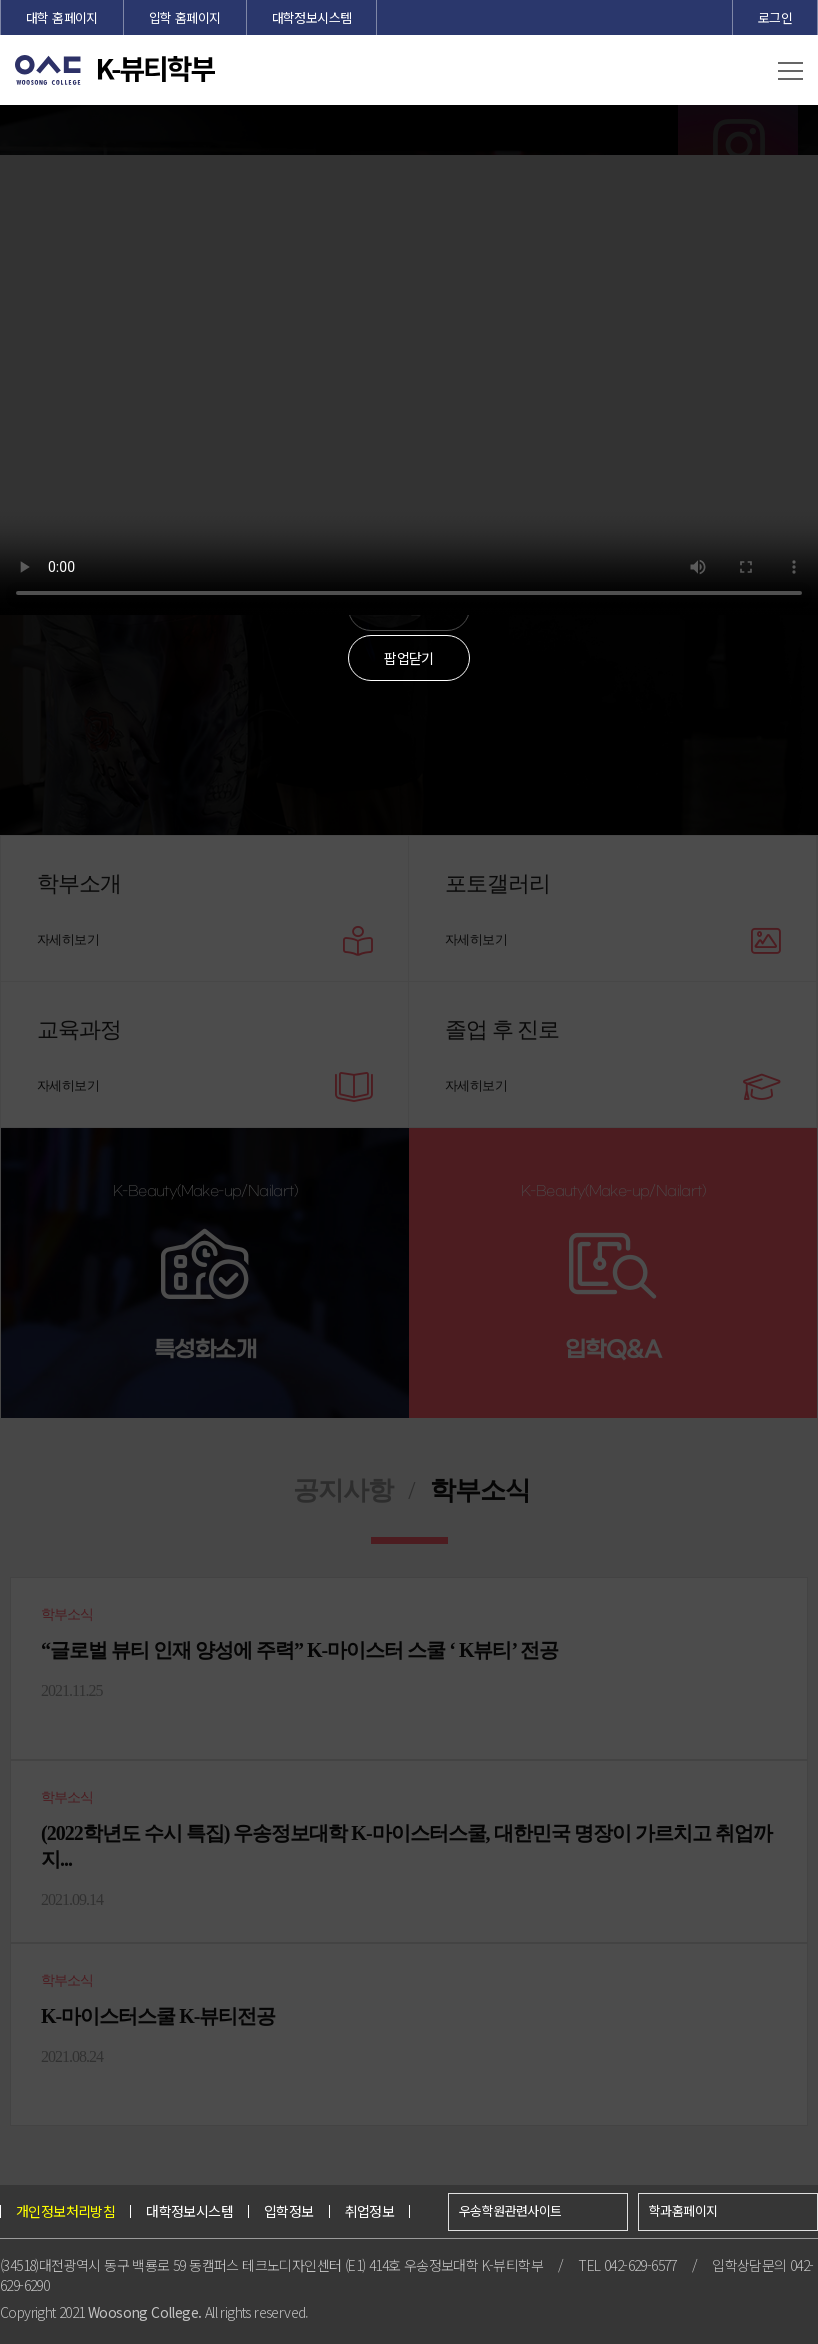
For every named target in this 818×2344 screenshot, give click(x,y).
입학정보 (289, 2211)
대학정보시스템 (312, 17)
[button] (790, 72)
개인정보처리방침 (65, 2211)
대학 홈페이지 (62, 17)
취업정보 (370, 2211)
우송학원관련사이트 (510, 2210)
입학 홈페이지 (185, 17)
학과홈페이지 (683, 2210)
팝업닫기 (409, 658)
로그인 (775, 17)
